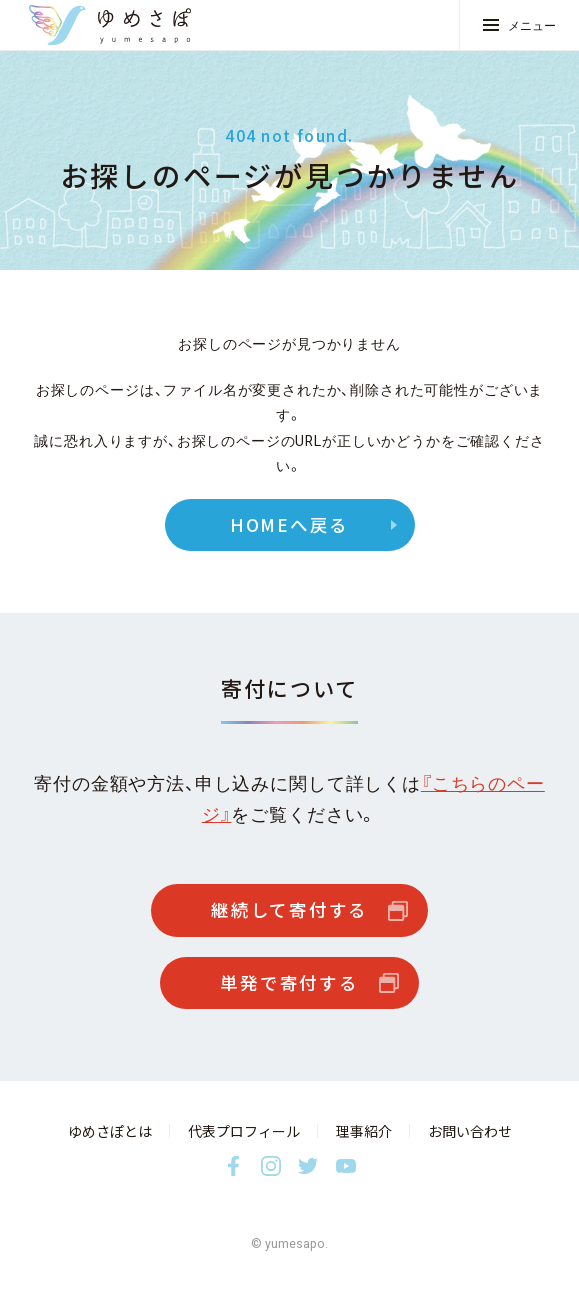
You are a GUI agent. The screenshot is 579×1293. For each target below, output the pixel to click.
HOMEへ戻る (289, 525)
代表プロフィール (244, 1131)
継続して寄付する (289, 910)
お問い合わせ (470, 1131)
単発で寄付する (289, 983)
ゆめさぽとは (110, 1131)
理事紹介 (364, 1131)
